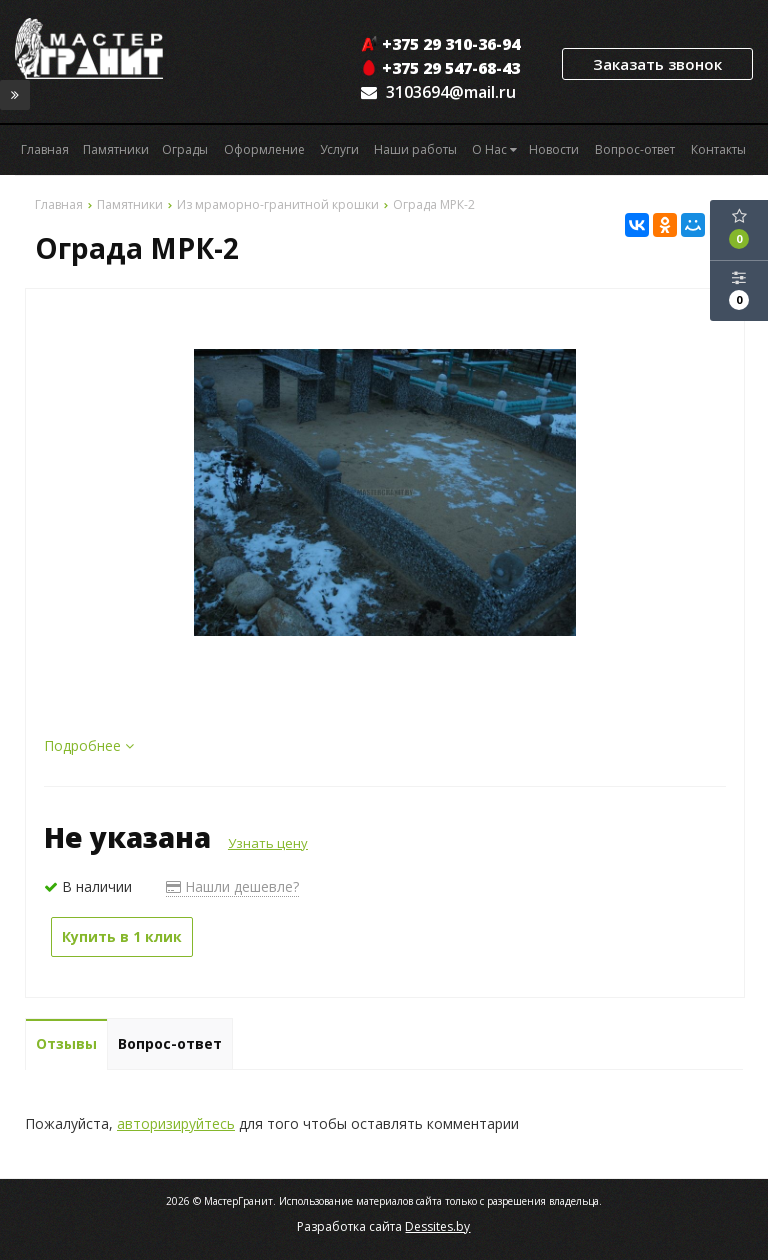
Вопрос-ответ (635, 149)
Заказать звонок (657, 64)
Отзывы (66, 1043)
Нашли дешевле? (232, 886)
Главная (45, 149)
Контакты (718, 149)
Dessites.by (437, 1226)
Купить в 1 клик (122, 936)
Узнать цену (268, 843)
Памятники (116, 149)
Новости (554, 149)
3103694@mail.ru (451, 92)
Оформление (264, 149)
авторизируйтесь (176, 1123)
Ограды (185, 149)
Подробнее (89, 745)
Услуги (339, 149)
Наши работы (415, 149)
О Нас (494, 149)
